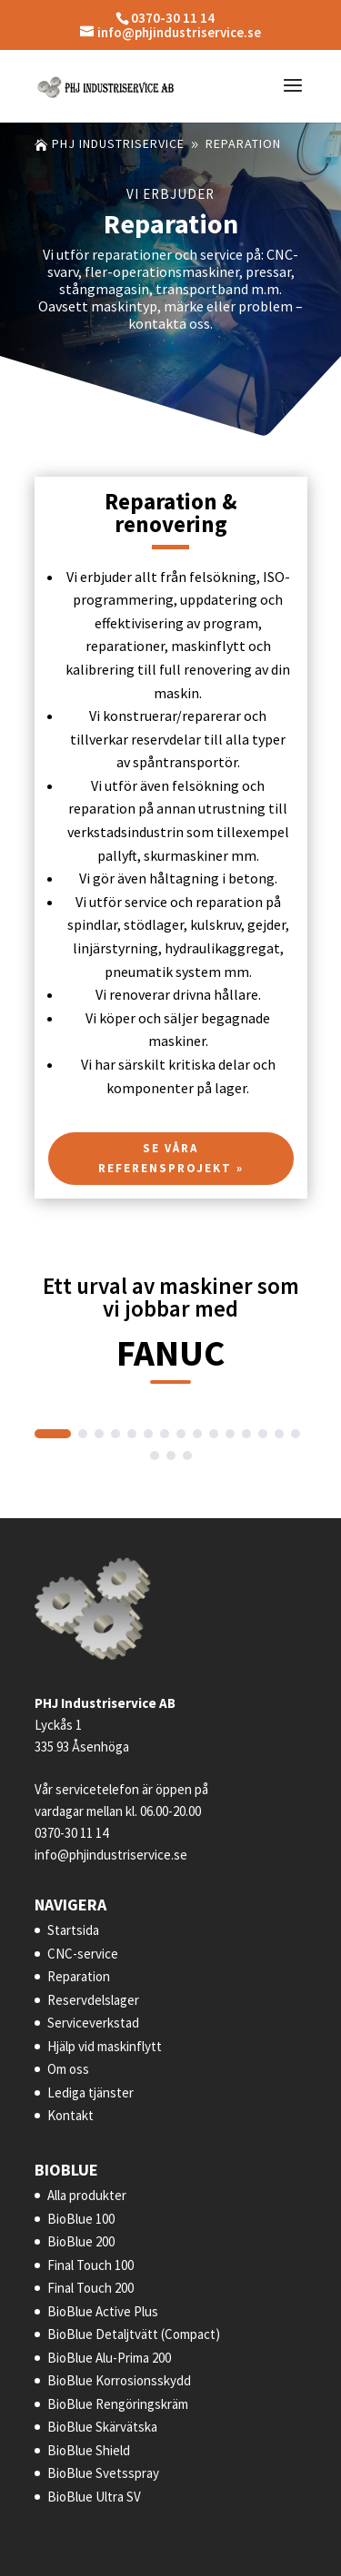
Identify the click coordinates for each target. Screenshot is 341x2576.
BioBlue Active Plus (102, 2311)
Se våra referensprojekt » (171, 1166)
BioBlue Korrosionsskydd (119, 2380)
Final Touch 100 (90, 2265)
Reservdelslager (93, 1999)
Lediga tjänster (90, 2092)
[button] (53, 1433)
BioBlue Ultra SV (94, 2496)
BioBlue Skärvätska (102, 2426)
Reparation (78, 1976)
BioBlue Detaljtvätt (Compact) (133, 2334)
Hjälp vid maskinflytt (104, 2046)
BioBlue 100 (81, 2218)
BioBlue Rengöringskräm (117, 2404)
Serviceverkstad (93, 2022)
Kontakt (70, 2115)
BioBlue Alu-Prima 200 (109, 2357)
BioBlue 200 (81, 2241)
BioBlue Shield (88, 2450)
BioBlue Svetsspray (103, 2473)
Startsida (73, 1930)
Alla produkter (86, 2195)
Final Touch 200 (90, 2287)
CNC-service (82, 1953)
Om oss (68, 2069)
